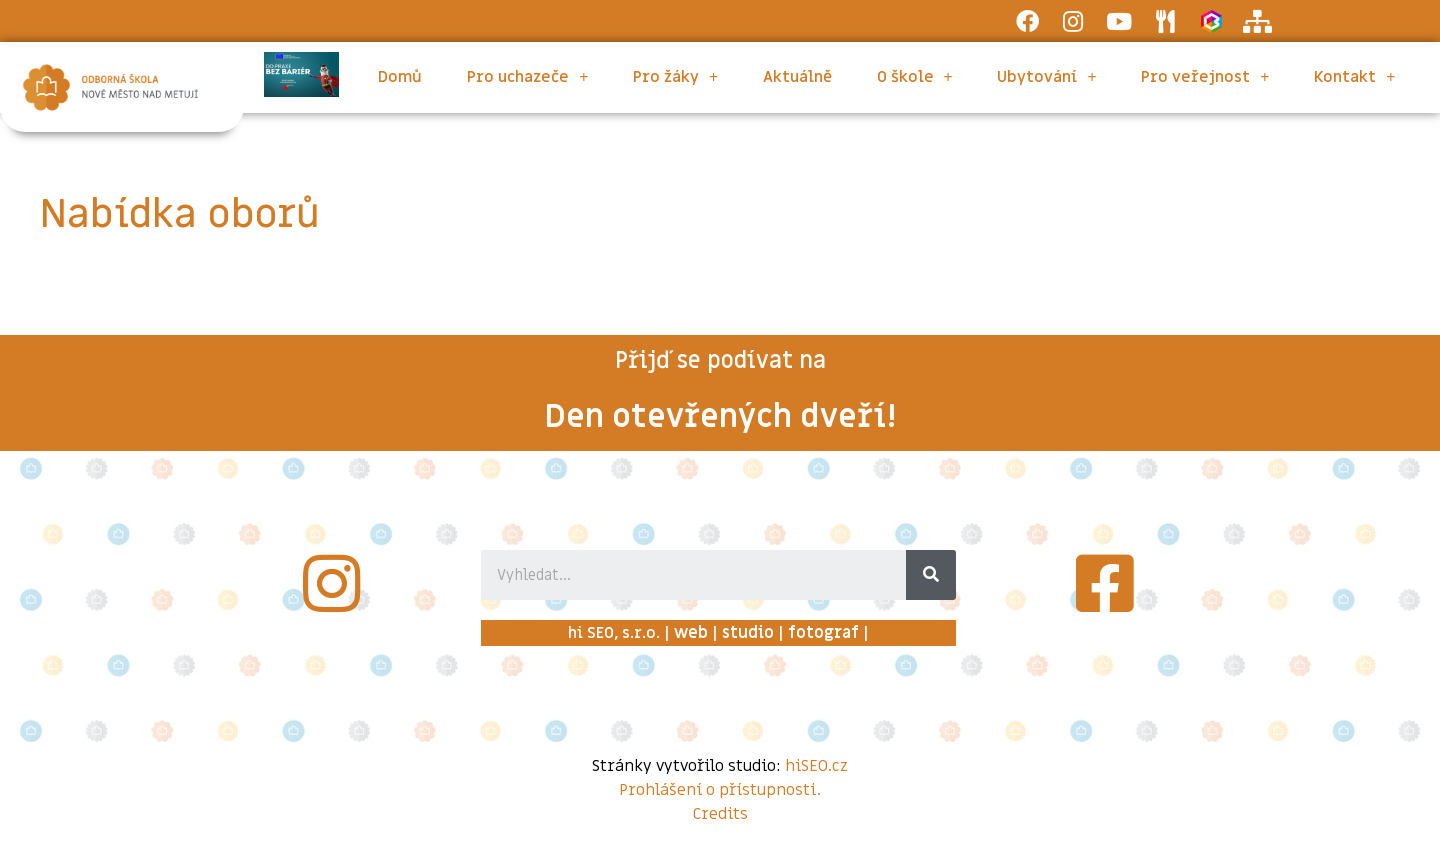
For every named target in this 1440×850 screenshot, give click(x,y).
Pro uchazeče (527, 77)
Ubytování (1046, 77)
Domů (400, 77)
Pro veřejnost (1205, 77)
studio (748, 633)
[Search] (931, 575)
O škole (915, 77)
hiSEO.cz (816, 766)
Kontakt (1354, 77)
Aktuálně (797, 77)
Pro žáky (675, 77)
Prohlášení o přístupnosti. (720, 790)
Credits (720, 814)
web (691, 633)
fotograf (823, 633)
